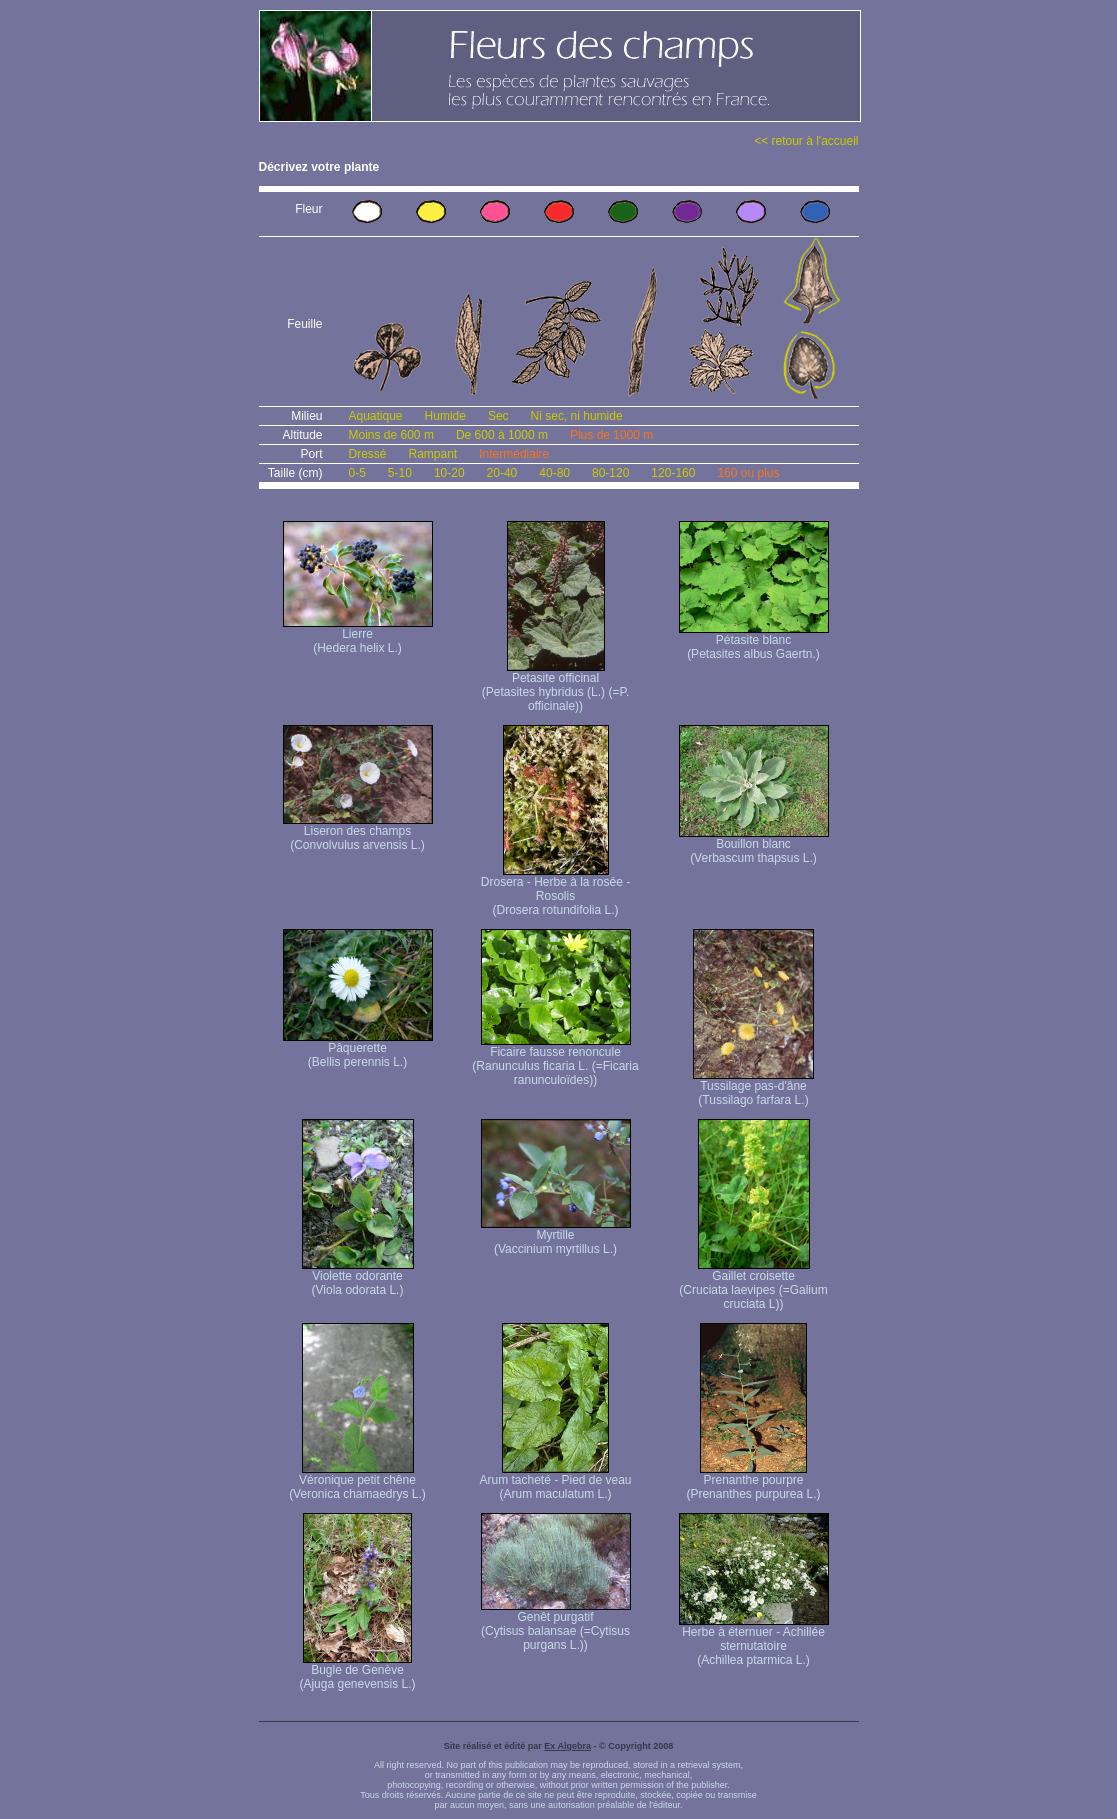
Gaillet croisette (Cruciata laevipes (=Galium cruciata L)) (753, 1284)
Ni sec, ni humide (577, 416)
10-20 (449, 473)
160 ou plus (748, 473)
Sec (498, 416)
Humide (445, 416)
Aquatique (376, 416)
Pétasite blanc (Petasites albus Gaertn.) (754, 641)
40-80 (554, 473)
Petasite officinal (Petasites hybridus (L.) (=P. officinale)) (556, 686)
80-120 (610, 473)
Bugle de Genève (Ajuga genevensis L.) (357, 1671)
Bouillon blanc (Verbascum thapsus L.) (754, 845)
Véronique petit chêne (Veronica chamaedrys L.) (357, 1481)
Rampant (433, 454)
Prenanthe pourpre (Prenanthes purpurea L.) (753, 1481)
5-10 (400, 473)
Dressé (368, 454)
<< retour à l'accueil (806, 141)
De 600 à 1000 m (502, 435)
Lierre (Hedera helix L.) (358, 635)
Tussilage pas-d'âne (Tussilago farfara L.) (753, 1087)
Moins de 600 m (391, 435)
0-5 (357, 473)
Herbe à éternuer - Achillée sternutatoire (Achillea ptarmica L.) (754, 1640)
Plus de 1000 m (611, 435)
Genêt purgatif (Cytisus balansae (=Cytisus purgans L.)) (556, 1625)
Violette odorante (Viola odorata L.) (358, 1277)
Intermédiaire (514, 454)
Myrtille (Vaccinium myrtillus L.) (556, 1236)
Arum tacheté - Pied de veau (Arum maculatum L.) (555, 1481)
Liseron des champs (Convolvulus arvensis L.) (358, 832)
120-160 (673, 473)
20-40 (502, 473)
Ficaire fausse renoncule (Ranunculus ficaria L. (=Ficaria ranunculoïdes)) (555, 1060)
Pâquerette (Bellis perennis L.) (358, 1049)
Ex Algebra (567, 1746)
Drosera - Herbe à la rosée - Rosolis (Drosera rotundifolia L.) (555, 890)
